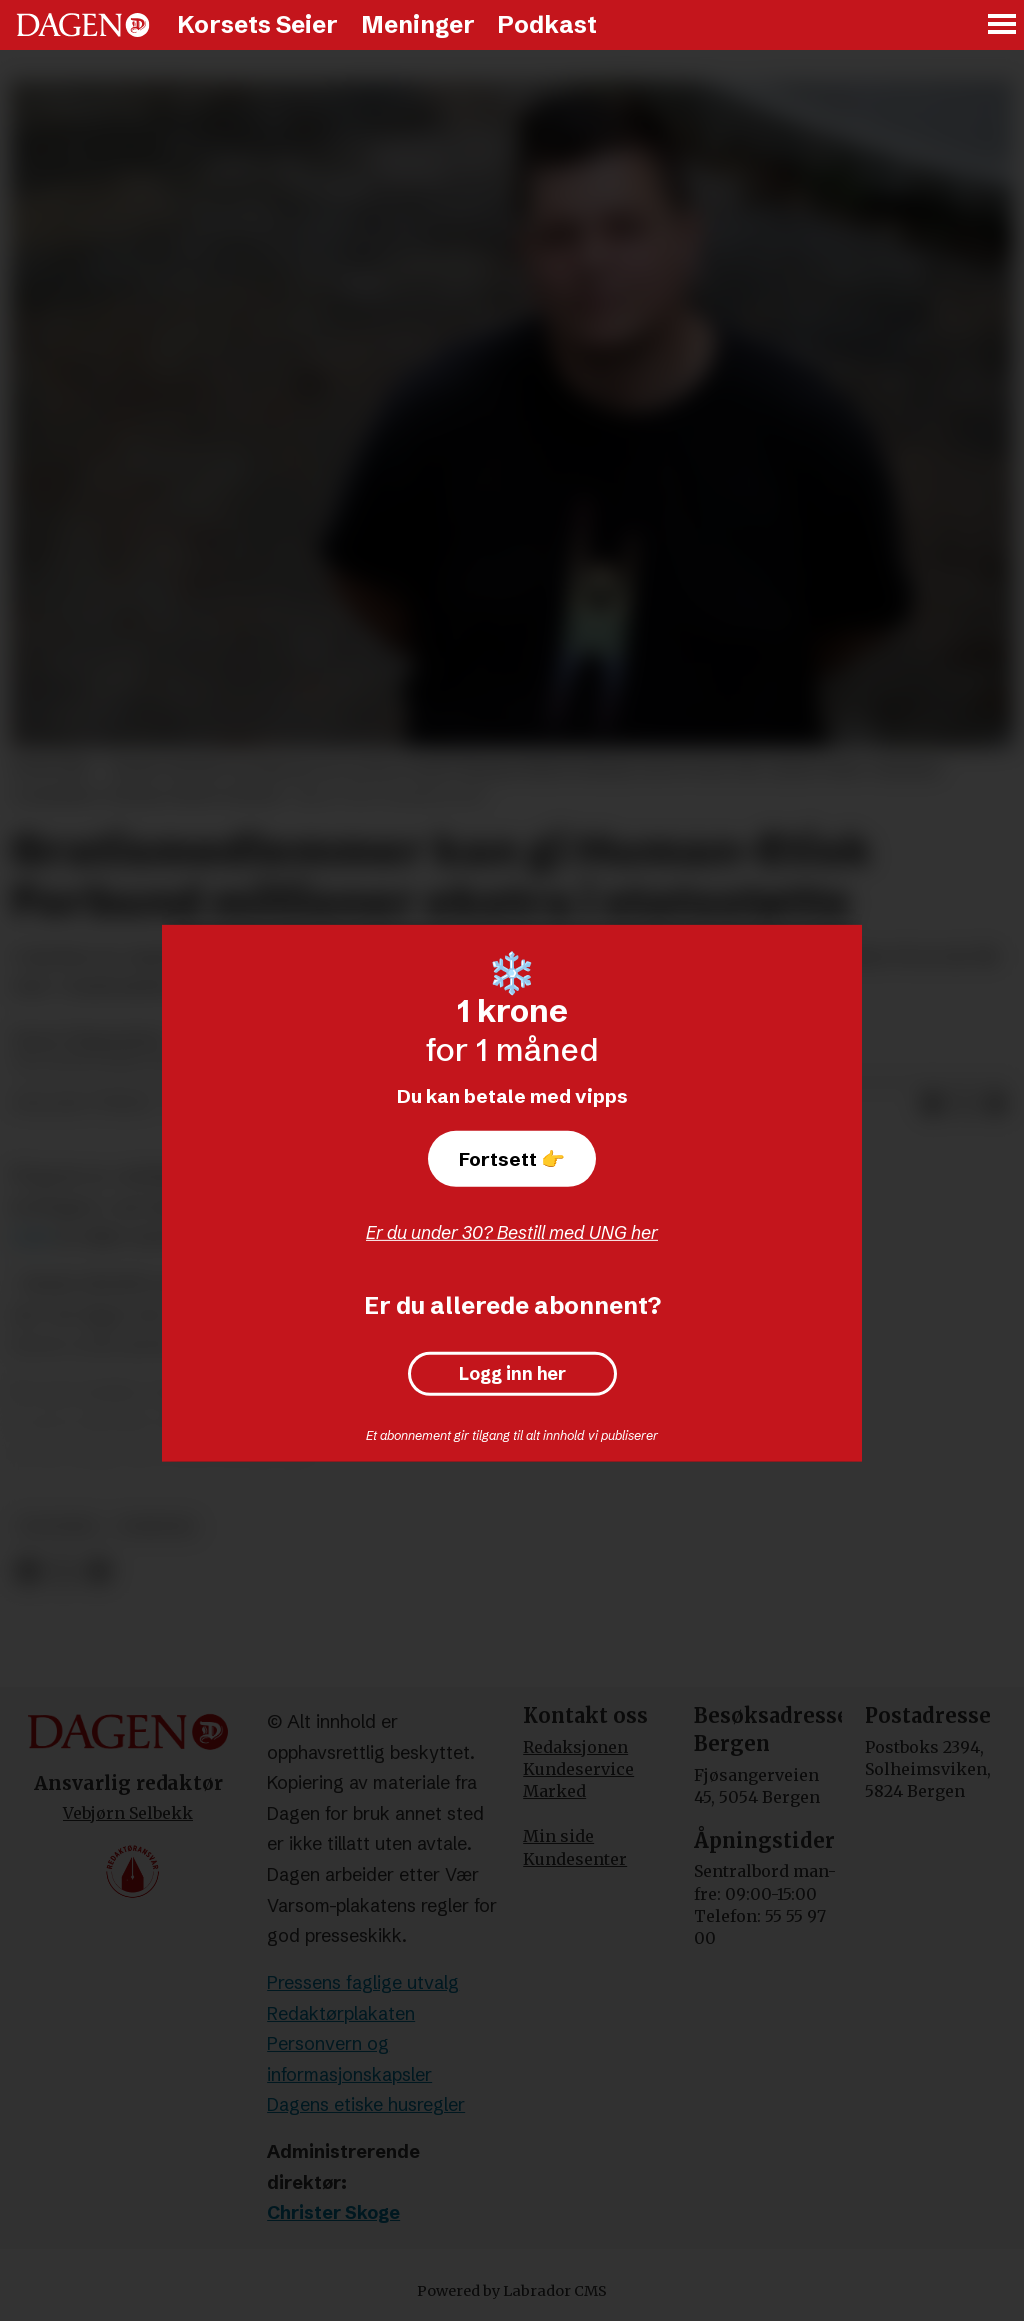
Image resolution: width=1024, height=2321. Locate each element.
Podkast (547, 24)
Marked (554, 1791)
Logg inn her (512, 1374)
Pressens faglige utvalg (363, 1982)
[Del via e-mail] (996, 1104)
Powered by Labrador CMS (512, 2291)
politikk (58, 1526)
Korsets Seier (257, 24)
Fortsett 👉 (512, 1159)
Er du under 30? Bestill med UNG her (512, 1232)
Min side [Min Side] (558, 1836)
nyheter (156, 1526)
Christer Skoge (333, 2212)
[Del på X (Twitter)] (964, 1104)
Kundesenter (575, 1859)
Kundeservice (578, 1769)
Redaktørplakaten (341, 2013)
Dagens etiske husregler (366, 2104)
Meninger (418, 24)
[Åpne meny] (1003, 25)
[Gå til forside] (83, 25)
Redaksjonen (575, 1747)
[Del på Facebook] (932, 1104)
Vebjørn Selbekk (128, 1813)
